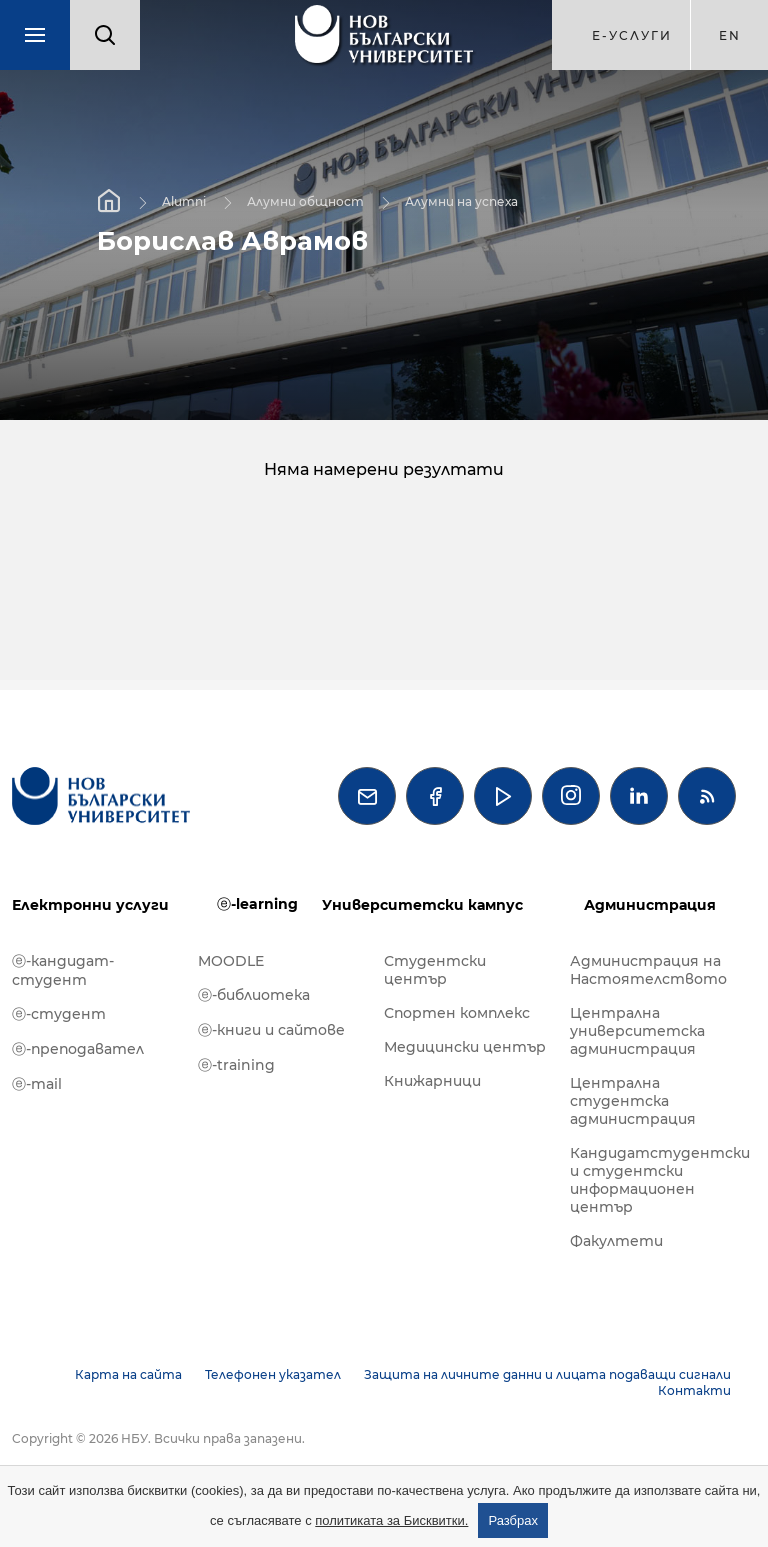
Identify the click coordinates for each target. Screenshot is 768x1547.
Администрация (650, 905)
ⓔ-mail (37, 1084)
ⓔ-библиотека (254, 995)
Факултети (616, 1241)
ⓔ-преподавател (78, 1049)
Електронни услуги (90, 905)
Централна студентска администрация (633, 1101)
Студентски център (435, 970)
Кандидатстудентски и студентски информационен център (653, 1180)
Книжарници (432, 1081)
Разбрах (513, 1520)
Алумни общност (305, 201)
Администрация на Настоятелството (648, 970)
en (730, 35)
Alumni (184, 201)
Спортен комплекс (457, 1013)
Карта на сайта (128, 1374)
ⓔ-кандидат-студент (63, 970)
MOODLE (231, 961)
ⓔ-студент (59, 1014)
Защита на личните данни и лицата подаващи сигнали (547, 1374)
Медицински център (465, 1047)
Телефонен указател (273, 1374)
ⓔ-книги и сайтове (271, 1030)
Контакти (694, 1390)
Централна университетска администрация (637, 1031)
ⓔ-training (236, 1065)
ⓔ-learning (257, 904)
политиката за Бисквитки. (391, 1520)
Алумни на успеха (461, 201)
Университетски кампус (422, 905)
